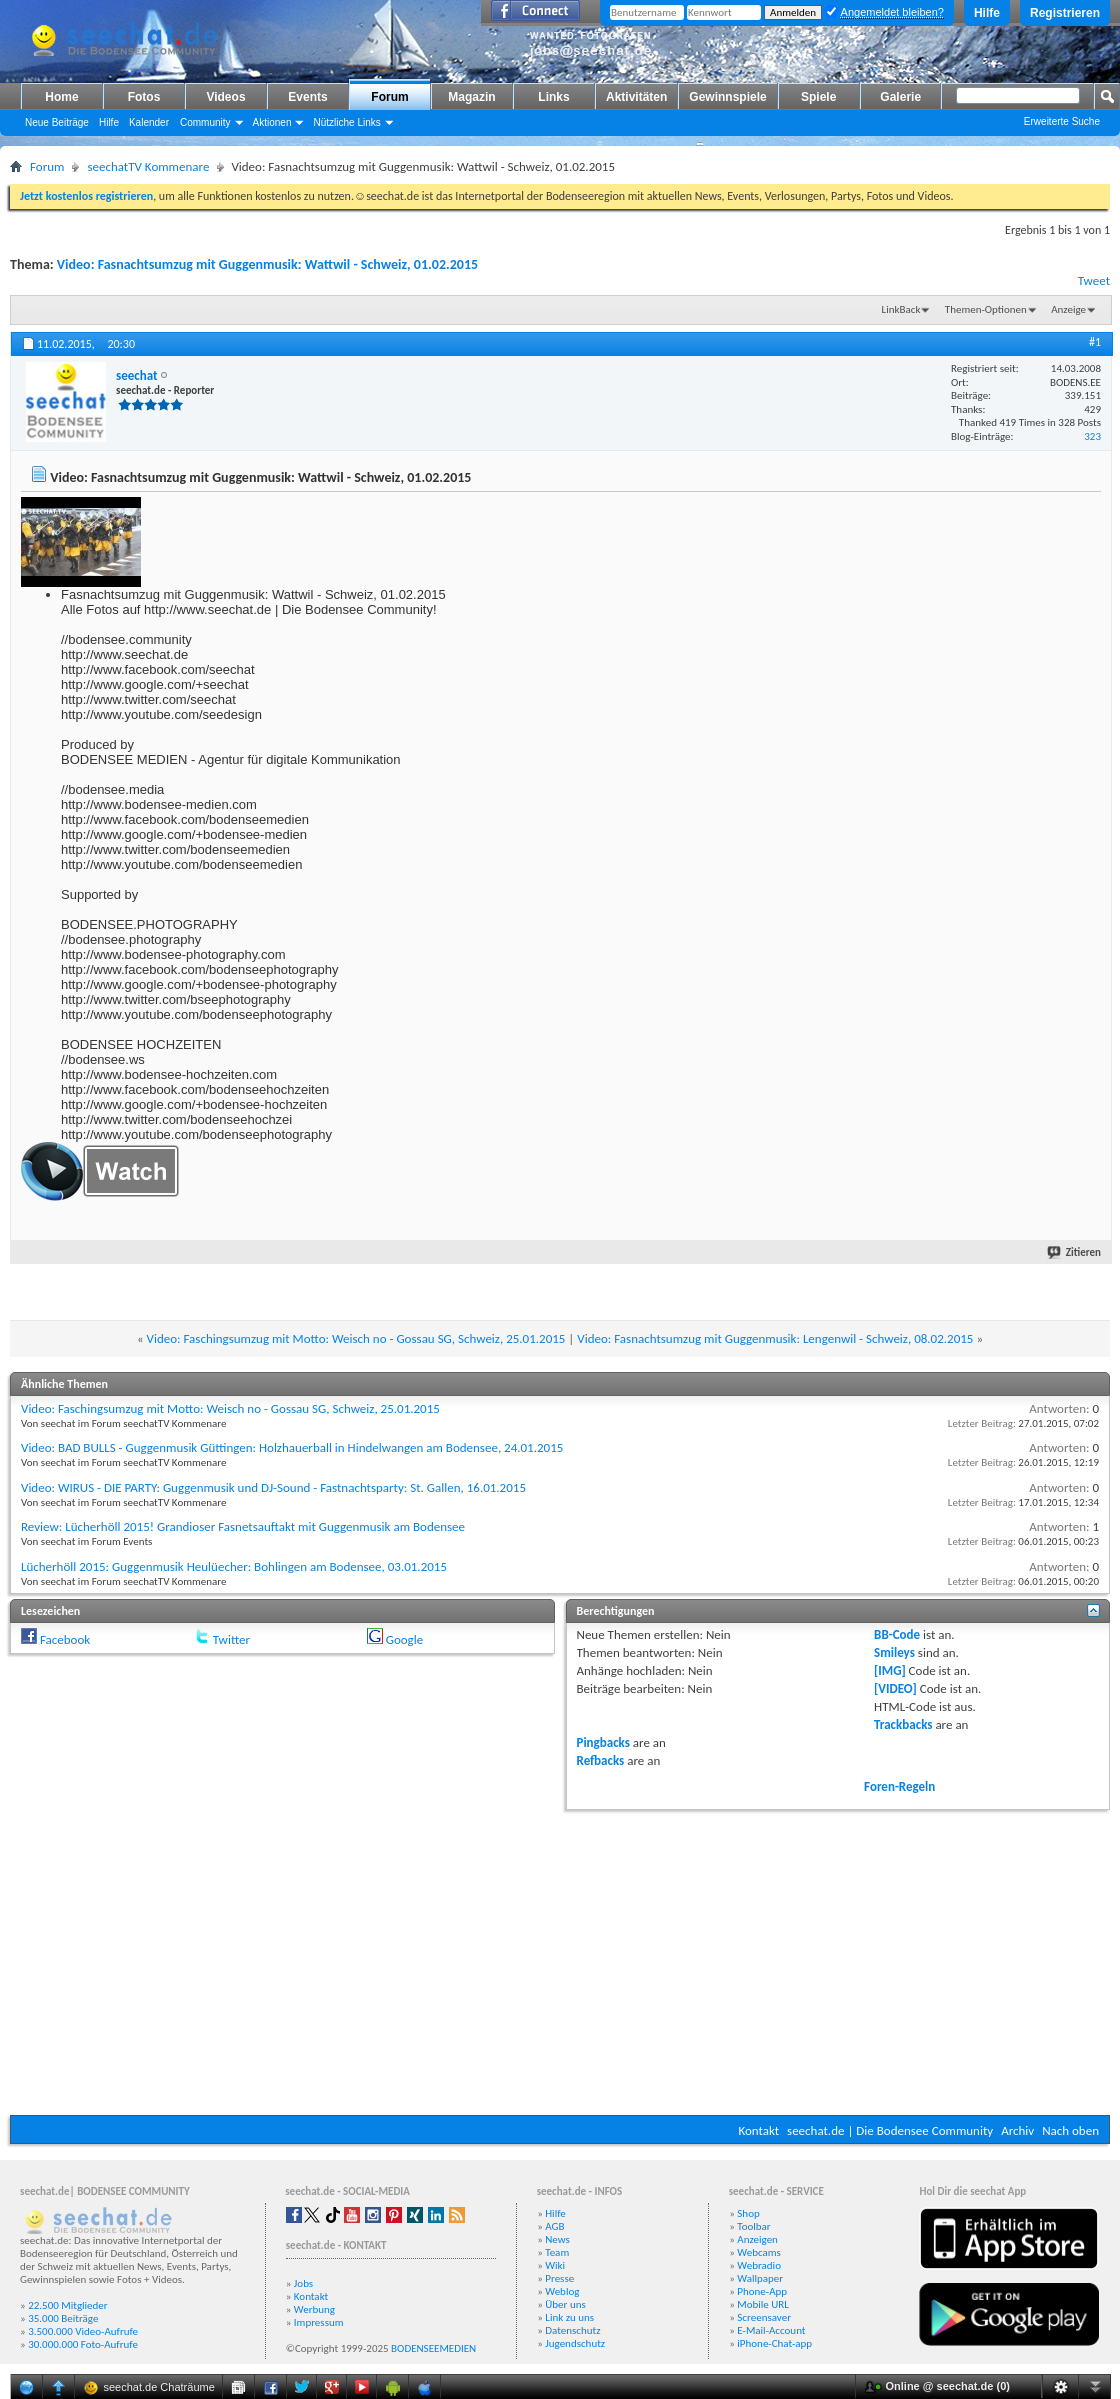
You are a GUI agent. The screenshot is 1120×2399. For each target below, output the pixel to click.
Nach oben (1070, 2130)
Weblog (562, 2291)
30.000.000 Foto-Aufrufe (83, 2344)
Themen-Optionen (986, 309)
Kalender (149, 122)
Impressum (319, 2322)
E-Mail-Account (771, 2330)
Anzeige (1068, 309)
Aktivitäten (636, 97)
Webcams (759, 2252)
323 (1092, 436)
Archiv (1017, 2130)
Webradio (759, 2265)
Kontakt (758, 2130)
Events (307, 97)
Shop (748, 2213)
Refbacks (601, 1760)
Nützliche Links (346, 122)
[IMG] (890, 1670)
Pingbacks (603, 1742)
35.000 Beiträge (63, 2318)
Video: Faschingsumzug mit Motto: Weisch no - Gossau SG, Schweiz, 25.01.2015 (356, 1338)
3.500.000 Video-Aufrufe (83, 2331)
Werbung (314, 2309)
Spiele (818, 97)
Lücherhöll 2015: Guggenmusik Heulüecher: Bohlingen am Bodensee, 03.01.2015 (234, 1566)
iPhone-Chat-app (774, 2343)
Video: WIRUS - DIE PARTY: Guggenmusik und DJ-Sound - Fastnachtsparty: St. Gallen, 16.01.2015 (273, 1487)
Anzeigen (757, 2239)
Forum (389, 97)
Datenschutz (572, 2330)
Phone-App (762, 2291)
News (557, 2239)
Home (61, 97)
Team (557, 2252)
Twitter (231, 1639)
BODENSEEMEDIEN (433, 2348)
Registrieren (1065, 13)
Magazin (471, 97)
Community (205, 122)
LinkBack (901, 309)
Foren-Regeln (899, 1786)
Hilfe (987, 13)
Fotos (144, 97)
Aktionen (272, 122)
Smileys (894, 1652)
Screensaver (764, 2317)
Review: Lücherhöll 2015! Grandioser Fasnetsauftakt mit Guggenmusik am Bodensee (243, 1526)
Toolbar (753, 2226)
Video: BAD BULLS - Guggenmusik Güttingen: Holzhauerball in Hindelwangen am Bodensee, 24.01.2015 (292, 1447)
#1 (1095, 342)
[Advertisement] (560, 1960)
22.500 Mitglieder (68, 2305)
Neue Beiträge (57, 122)
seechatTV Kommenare (148, 166)
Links (553, 97)
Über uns (565, 2304)
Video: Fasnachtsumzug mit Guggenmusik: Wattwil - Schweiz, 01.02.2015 (267, 264)
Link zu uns (569, 2317)
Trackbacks (903, 1724)
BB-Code (897, 1634)
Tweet (1094, 280)
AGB (554, 2226)
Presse (559, 2278)
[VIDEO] (895, 1688)
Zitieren (1075, 1252)
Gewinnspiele (727, 97)
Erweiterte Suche (1062, 121)
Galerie (900, 97)
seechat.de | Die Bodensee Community (890, 2130)
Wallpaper (760, 2278)
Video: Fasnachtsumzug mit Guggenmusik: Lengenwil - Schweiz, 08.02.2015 (775, 1338)
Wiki (555, 2265)
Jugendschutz (575, 2343)
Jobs (303, 2283)
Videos (225, 97)
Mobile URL (763, 2304)
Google (404, 1639)
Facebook (65, 1639)
